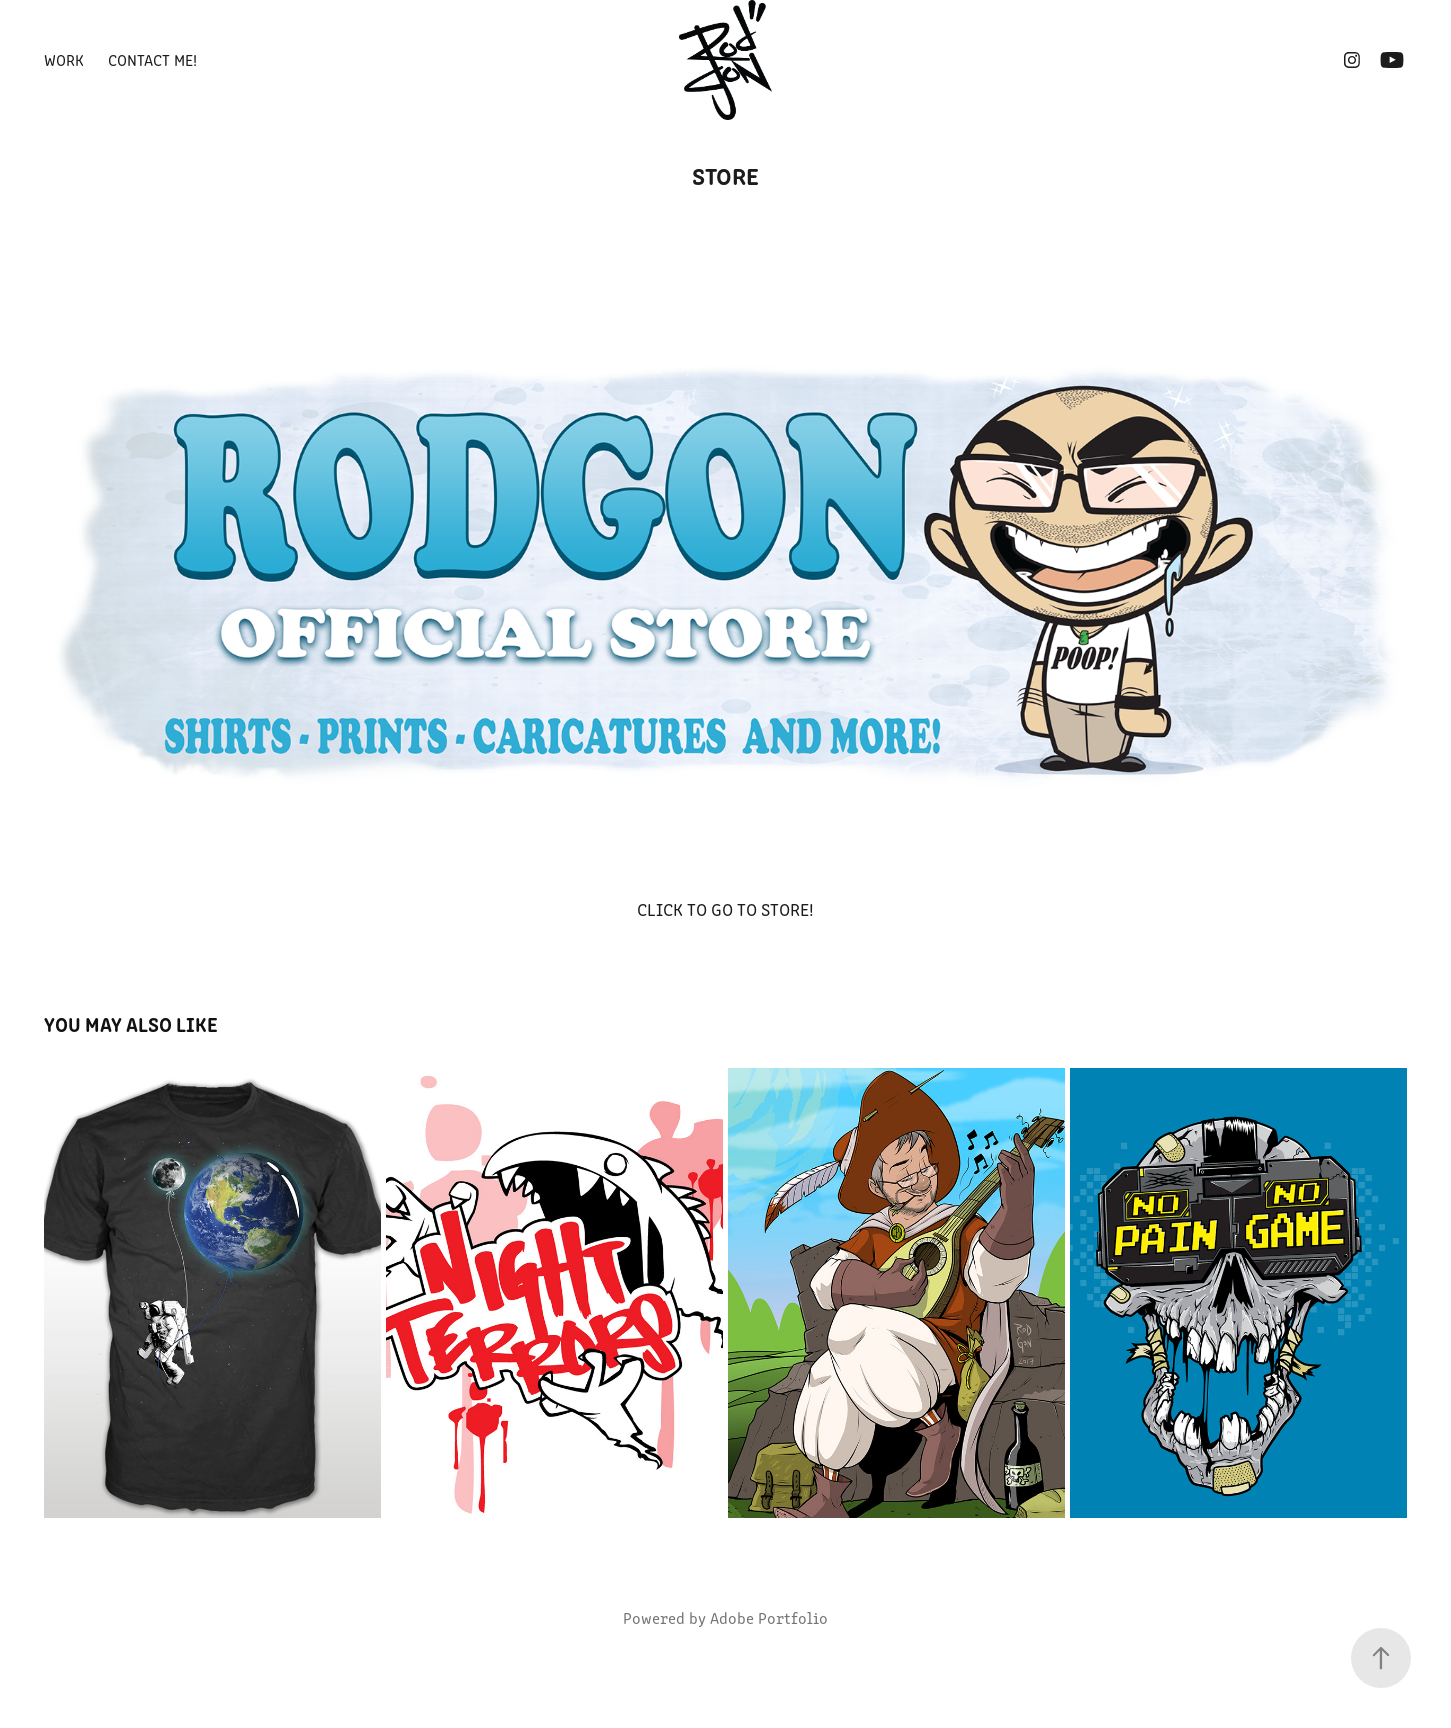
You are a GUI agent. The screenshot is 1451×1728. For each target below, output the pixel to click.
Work (64, 59)
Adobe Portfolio (769, 1617)
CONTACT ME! (152, 59)
